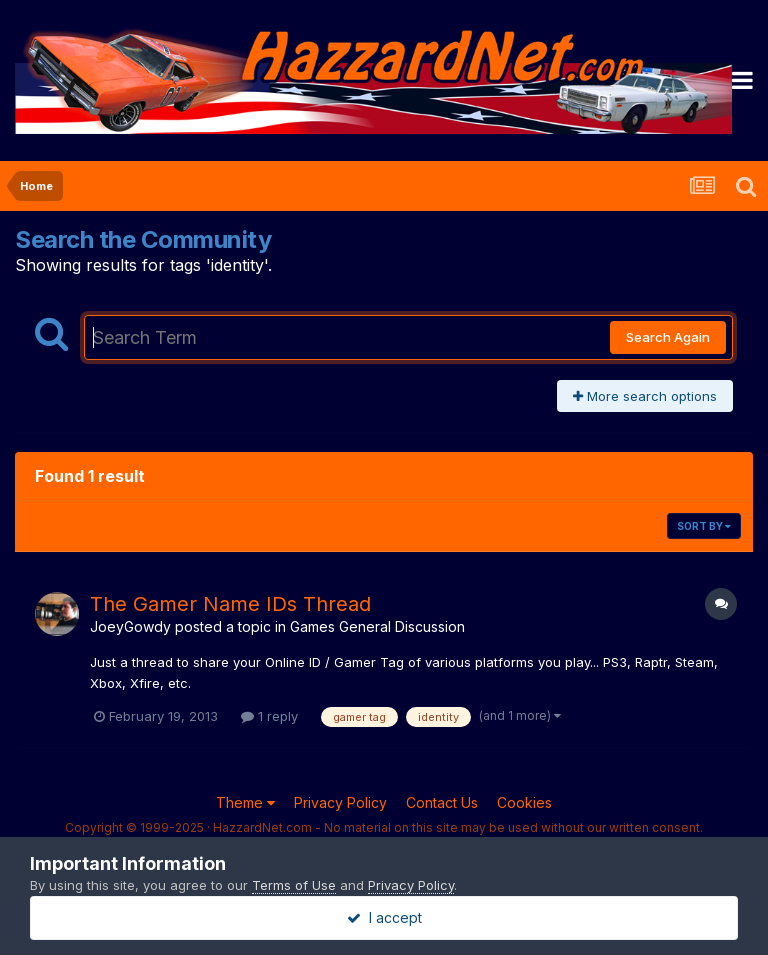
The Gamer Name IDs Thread (230, 604)
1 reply (269, 716)
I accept (384, 917)
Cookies (524, 802)
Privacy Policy (340, 802)
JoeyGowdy (130, 626)
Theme (245, 802)
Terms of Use (294, 885)
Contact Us (442, 802)
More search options (645, 396)
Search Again (668, 337)
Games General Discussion (377, 626)
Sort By (704, 526)
